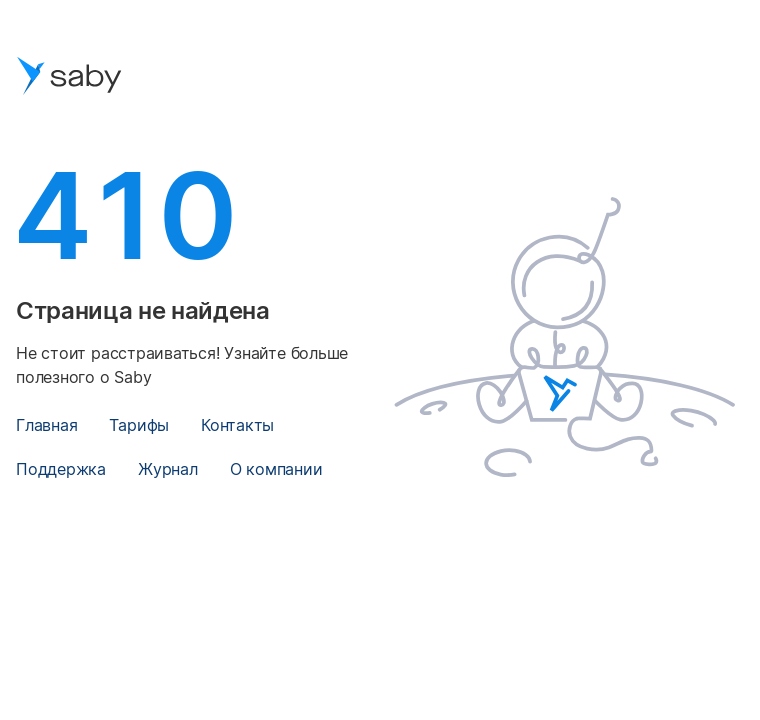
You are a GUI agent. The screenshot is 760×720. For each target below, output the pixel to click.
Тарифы (139, 425)
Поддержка (61, 469)
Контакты (237, 425)
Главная (46, 425)
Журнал (168, 469)
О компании (276, 469)
